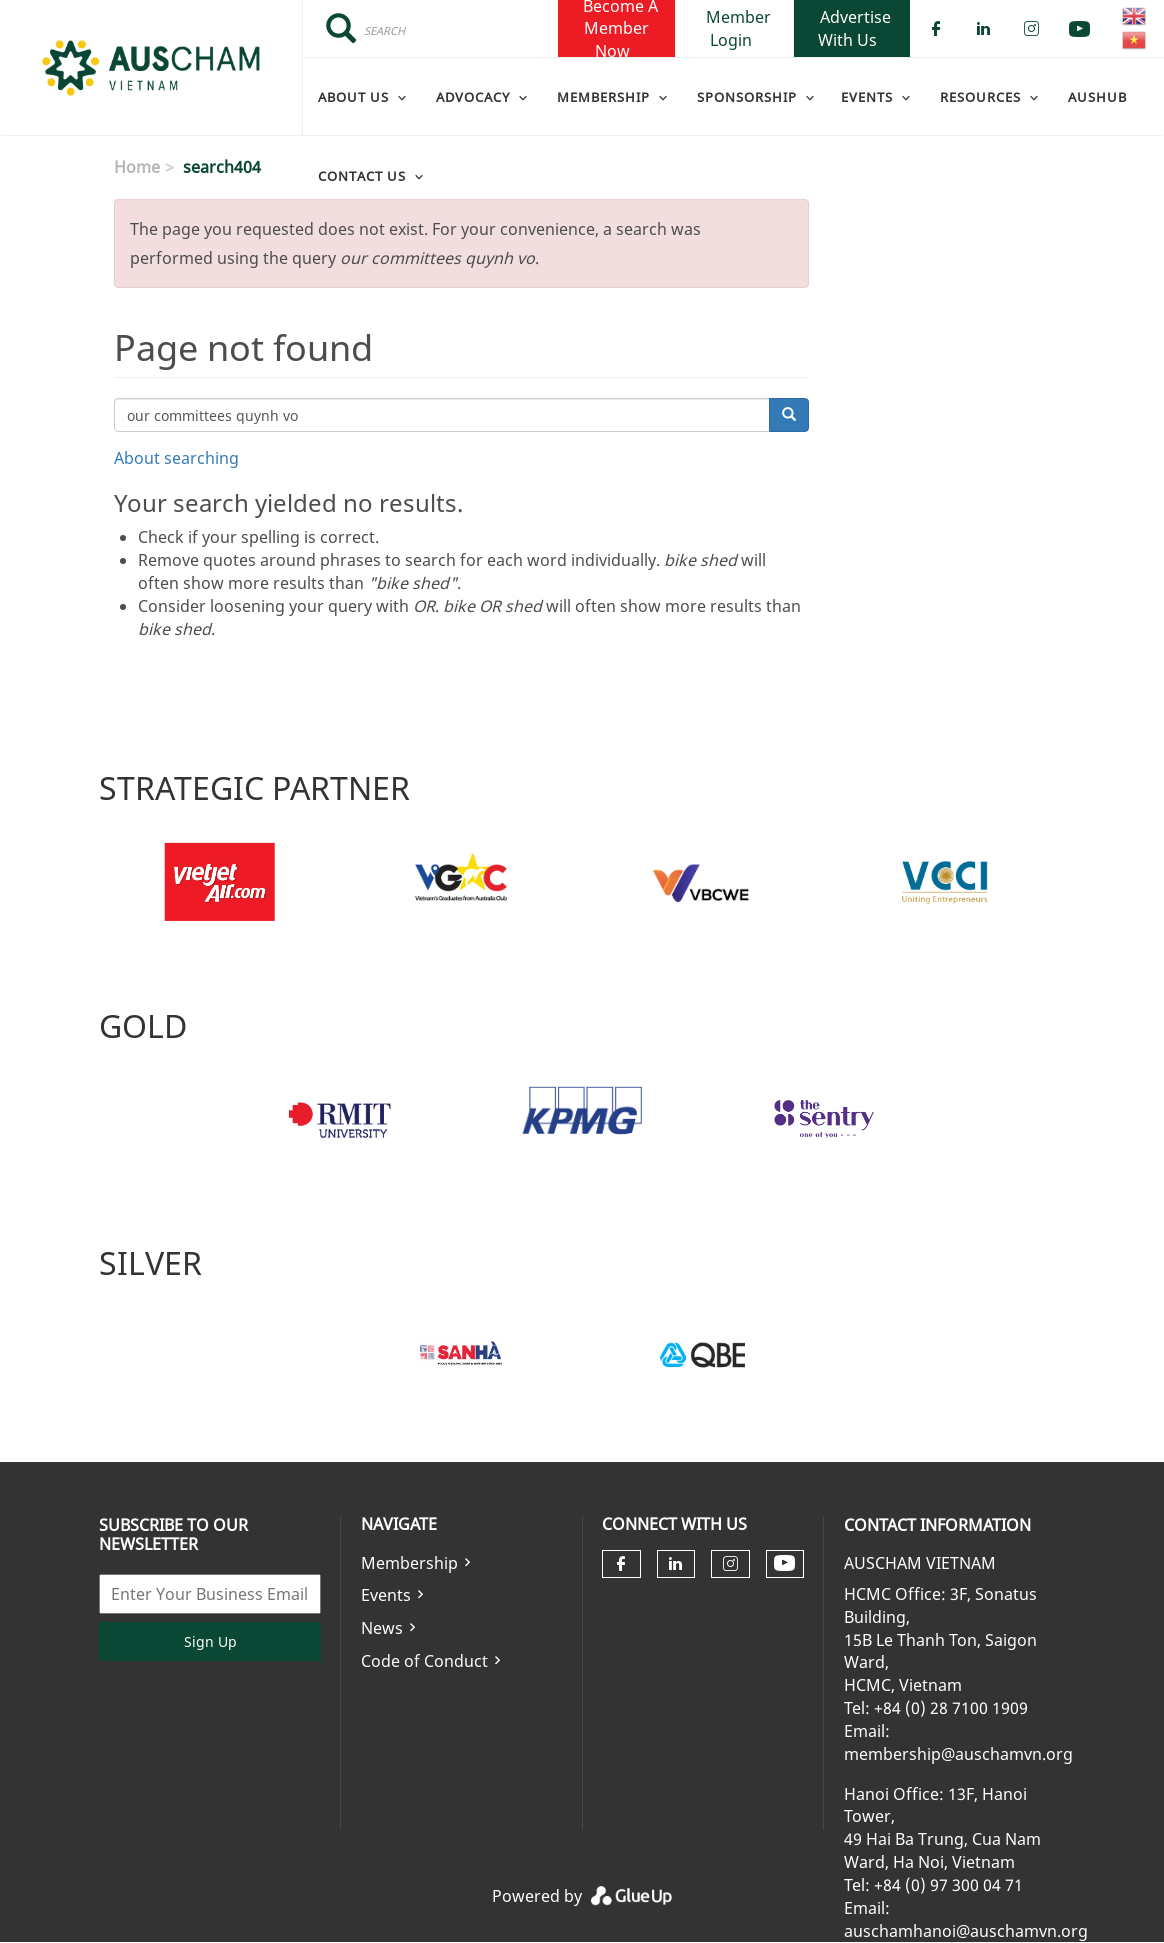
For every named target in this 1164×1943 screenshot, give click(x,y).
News (382, 1628)
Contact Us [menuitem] (362, 176)
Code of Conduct (424, 1661)
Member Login (738, 28)
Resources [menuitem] (980, 97)
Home (137, 167)
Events (386, 1595)
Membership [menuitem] (603, 97)
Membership (409, 1563)
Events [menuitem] (867, 97)
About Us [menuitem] (353, 97)
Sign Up (210, 1641)
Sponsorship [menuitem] (747, 97)
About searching (176, 458)
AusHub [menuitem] (1097, 97)
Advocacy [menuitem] (473, 97)
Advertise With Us (854, 28)
